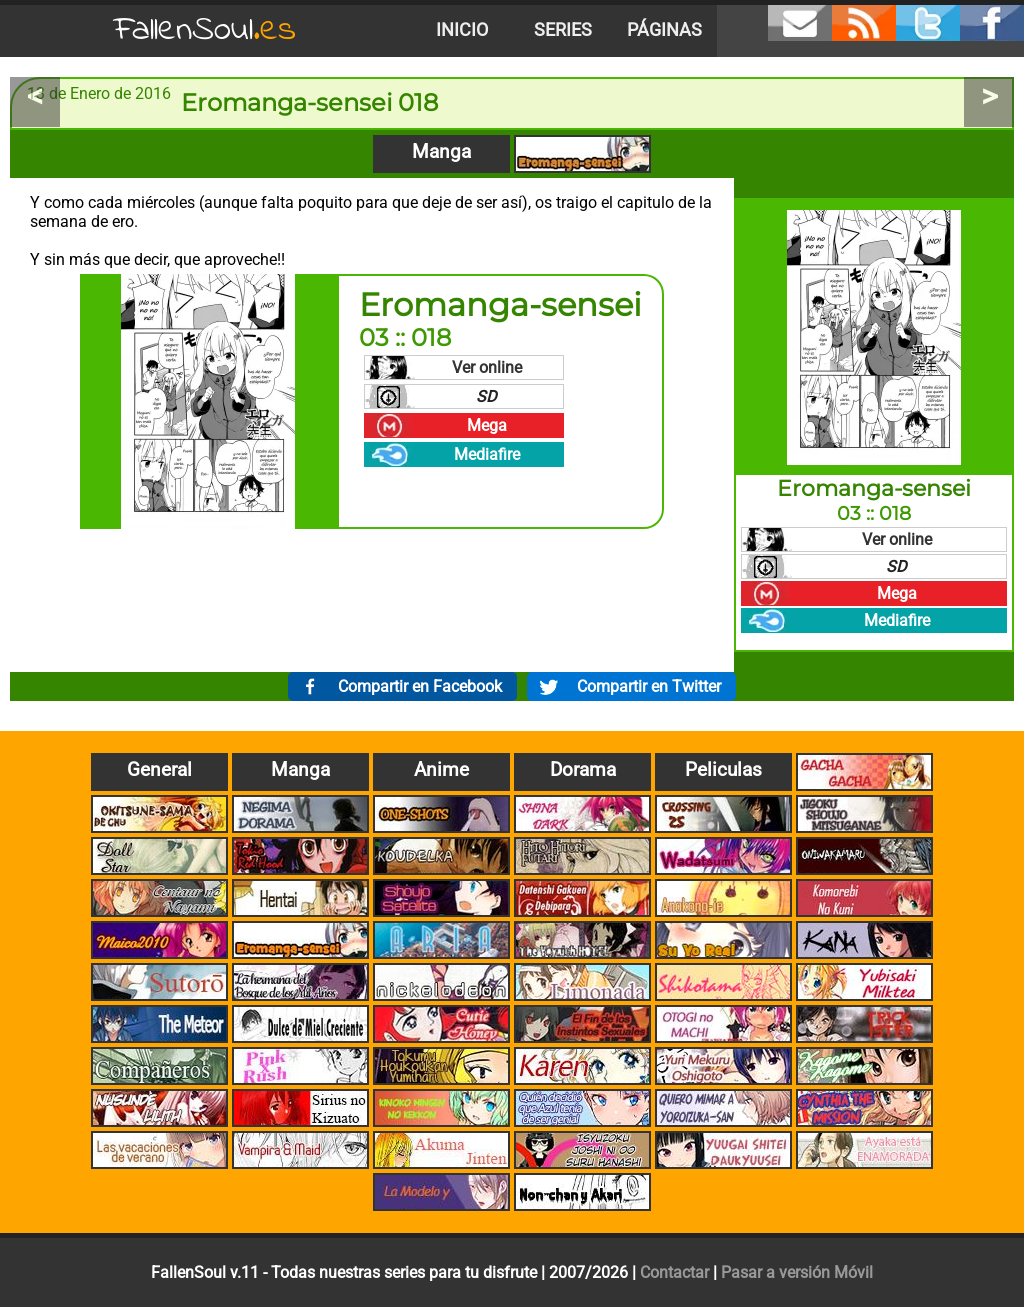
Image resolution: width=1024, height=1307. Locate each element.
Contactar (674, 1272)
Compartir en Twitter (649, 686)
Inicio (462, 30)
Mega (487, 425)
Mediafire (487, 454)
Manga (441, 151)
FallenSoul (205, 30)
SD (486, 396)
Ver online (487, 367)
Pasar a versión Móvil (797, 1272)
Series (563, 30)
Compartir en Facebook (420, 686)
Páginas (664, 30)
